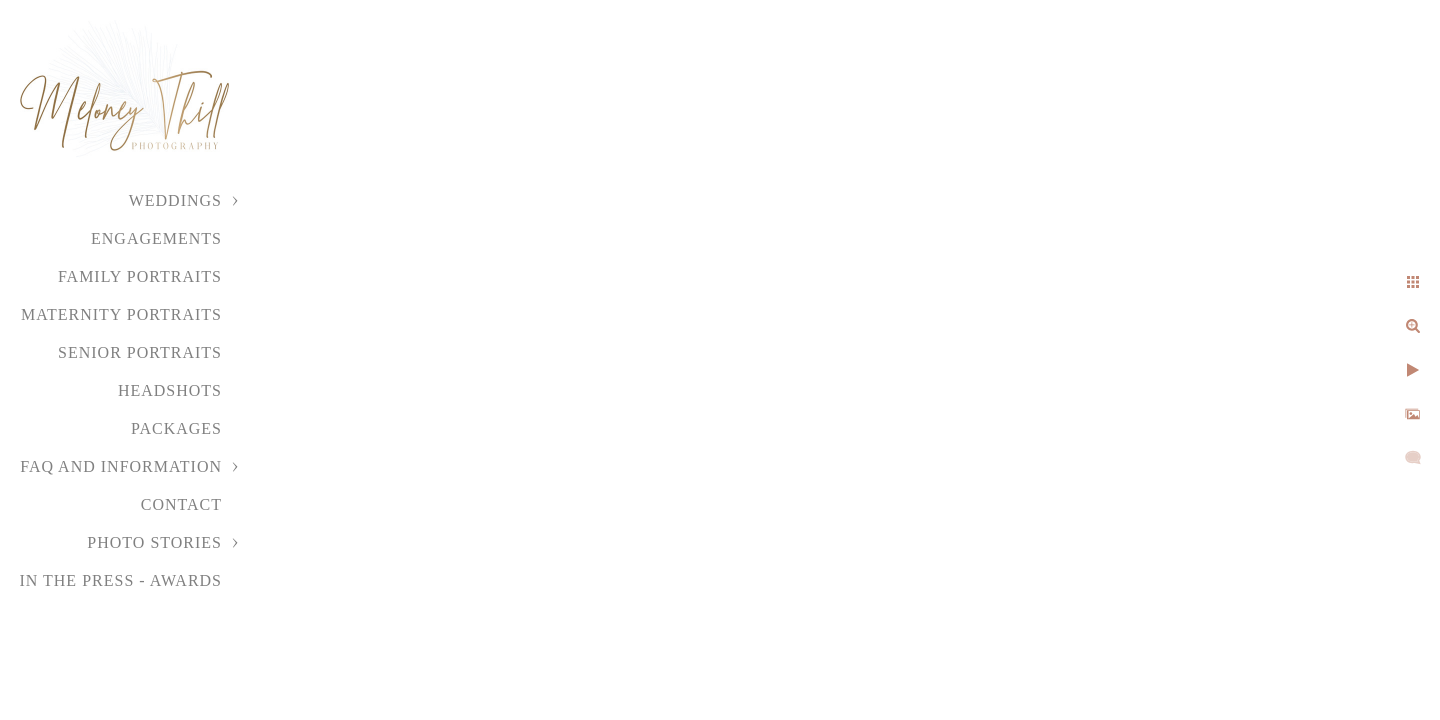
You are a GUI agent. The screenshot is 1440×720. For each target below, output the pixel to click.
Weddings (175, 200)
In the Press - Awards (120, 580)
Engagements (156, 238)
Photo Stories (154, 542)
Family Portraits (140, 276)
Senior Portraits (140, 352)
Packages (176, 428)
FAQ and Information (121, 466)
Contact (181, 504)
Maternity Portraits (121, 314)
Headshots (170, 390)
